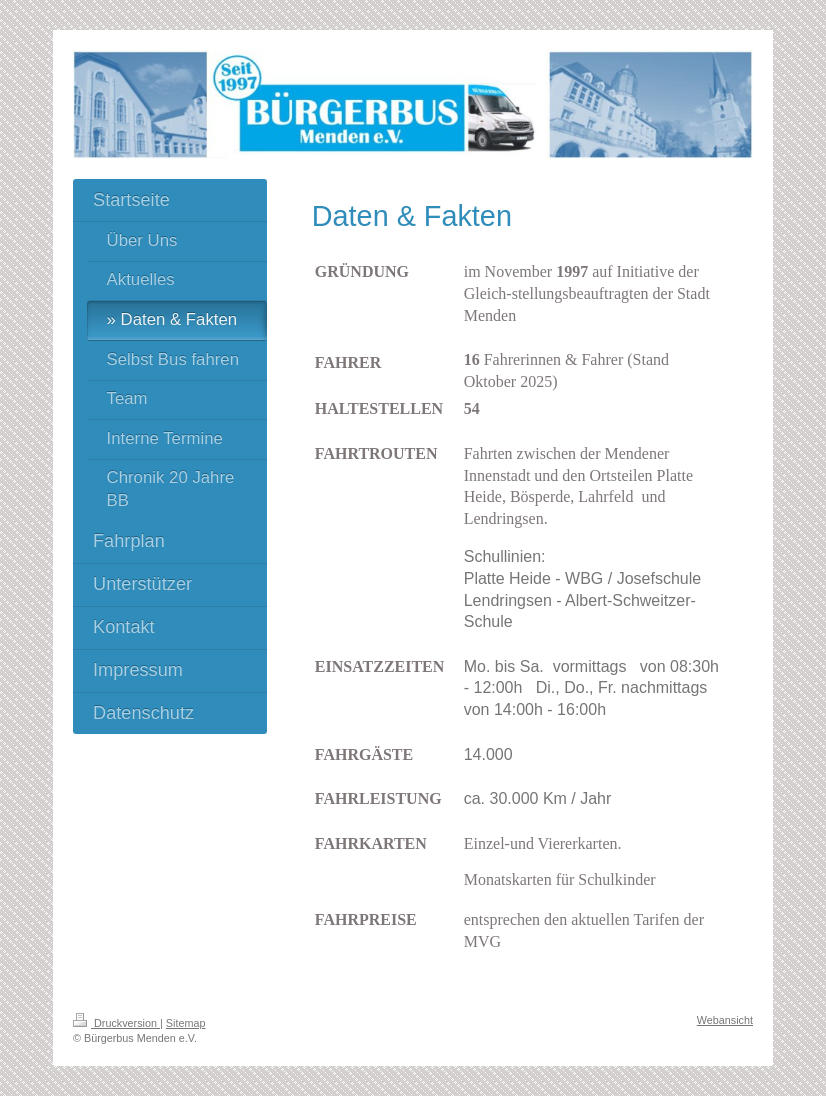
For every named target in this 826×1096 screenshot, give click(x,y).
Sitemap (186, 1023)
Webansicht (725, 1020)
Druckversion (116, 1023)
